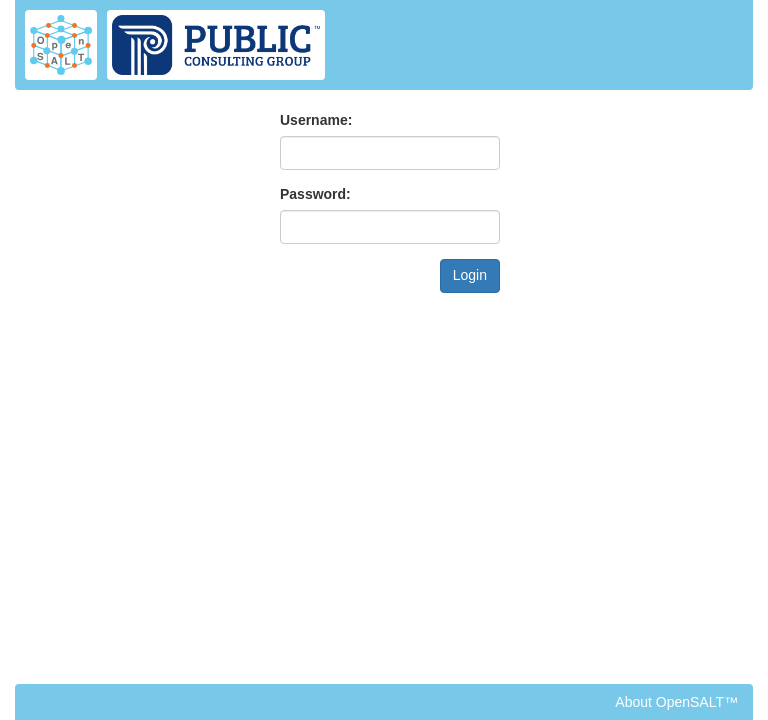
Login (470, 275)
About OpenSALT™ (676, 702)
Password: (315, 194)
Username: (316, 120)
